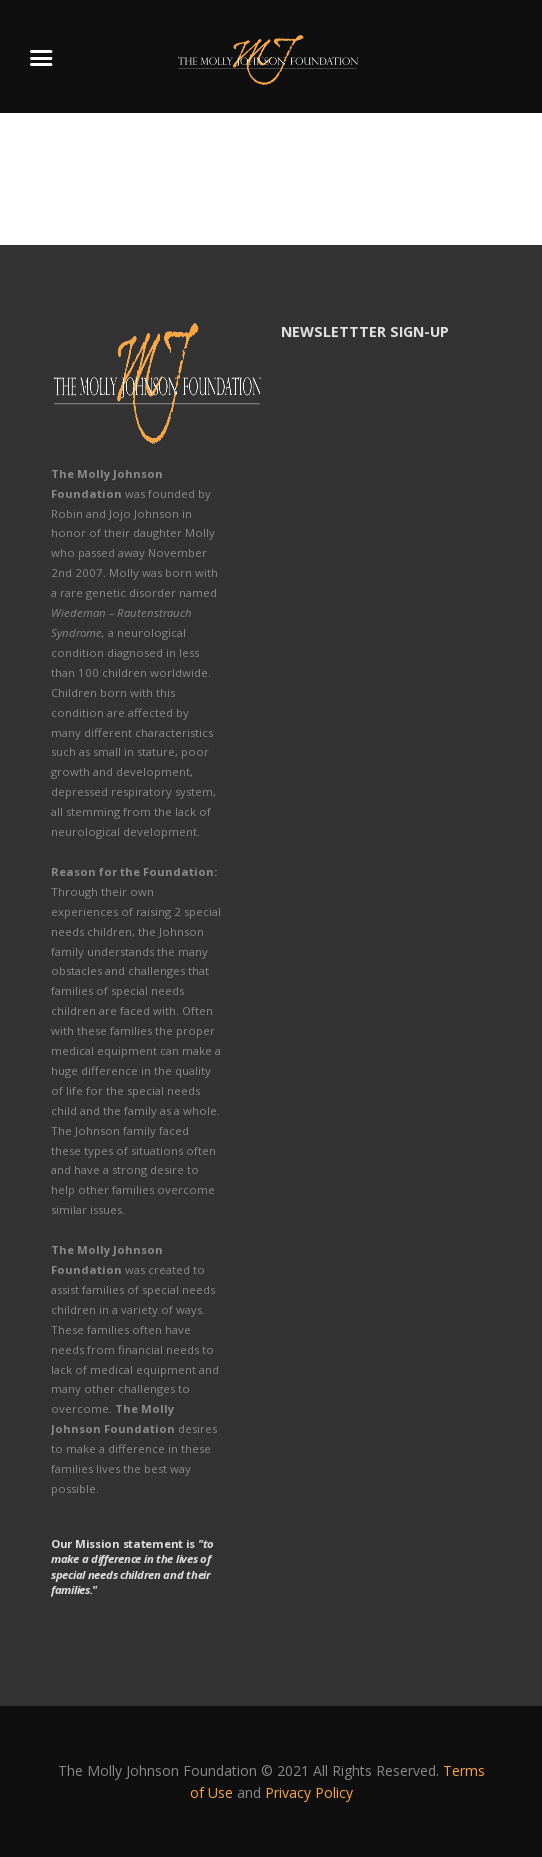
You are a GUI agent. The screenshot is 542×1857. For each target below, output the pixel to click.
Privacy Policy (309, 1792)
